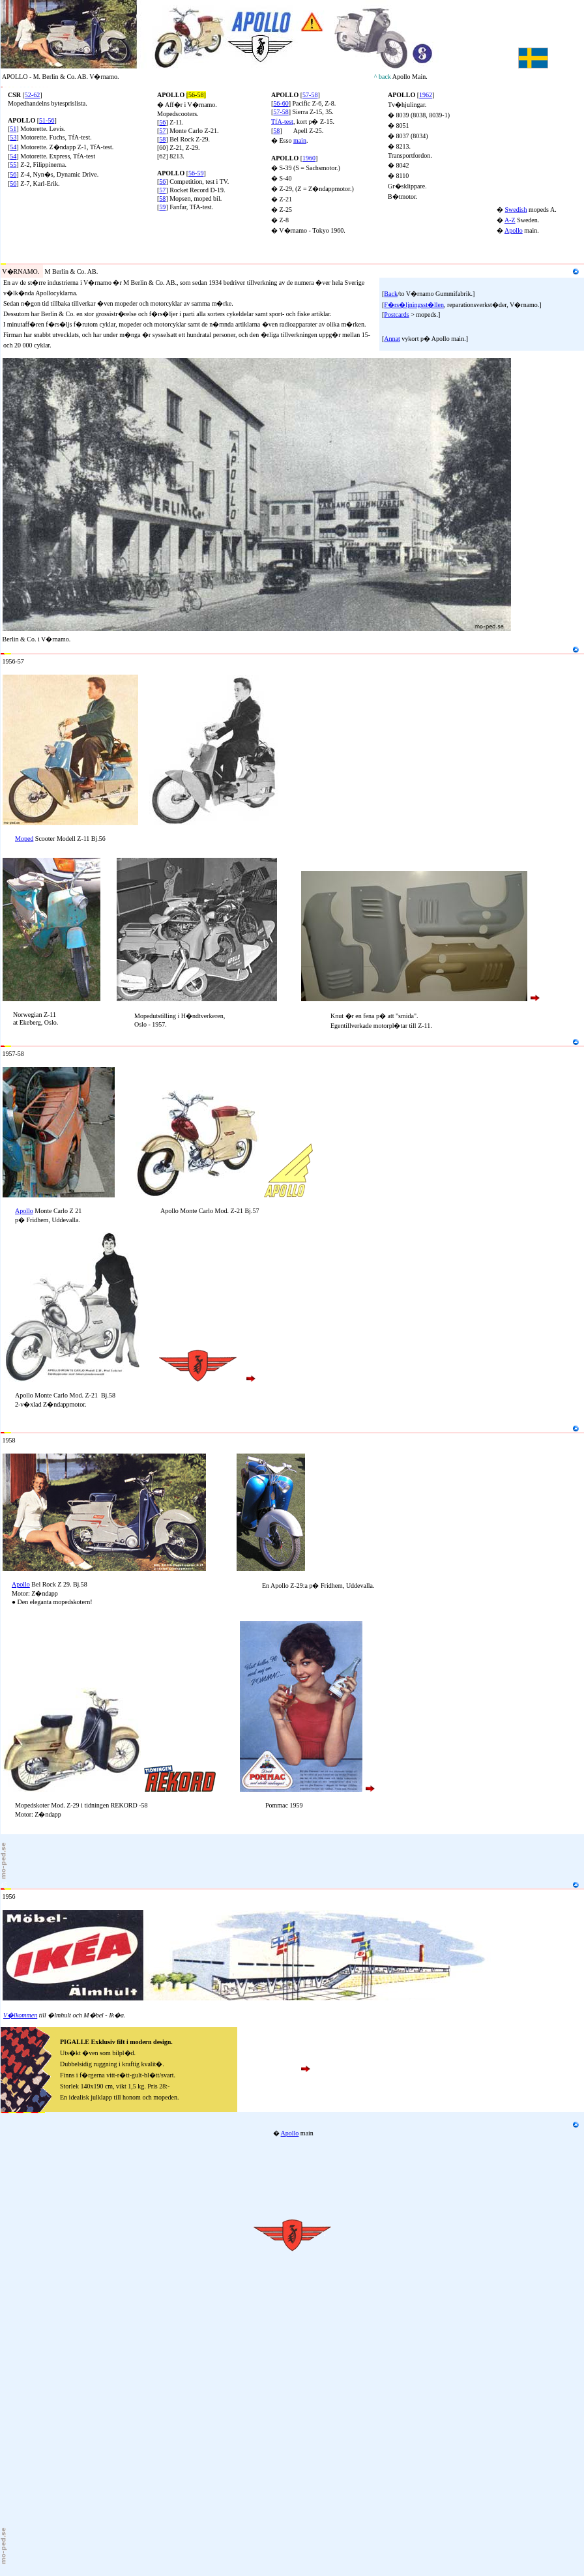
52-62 (32, 94)
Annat (392, 338)
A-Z (510, 220)
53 (13, 137)
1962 (425, 94)
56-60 (280, 103)
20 (4, 259)
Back (391, 293)
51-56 (46, 120)
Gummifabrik (77, 259)
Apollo (513, 230)
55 (13, 164)
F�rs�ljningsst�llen (414, 304)
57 (162, 130)
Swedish (516, 209)
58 (162, 139)
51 (13, 128)
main (299, 140)
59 (162, 207)
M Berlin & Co (33, 259)
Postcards (396, 314)
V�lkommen (20, 2015)
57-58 (280, 111)
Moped (24, 838)
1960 (308, 158)
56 (13, 174)
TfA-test (282, 121)
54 (13, 147)
